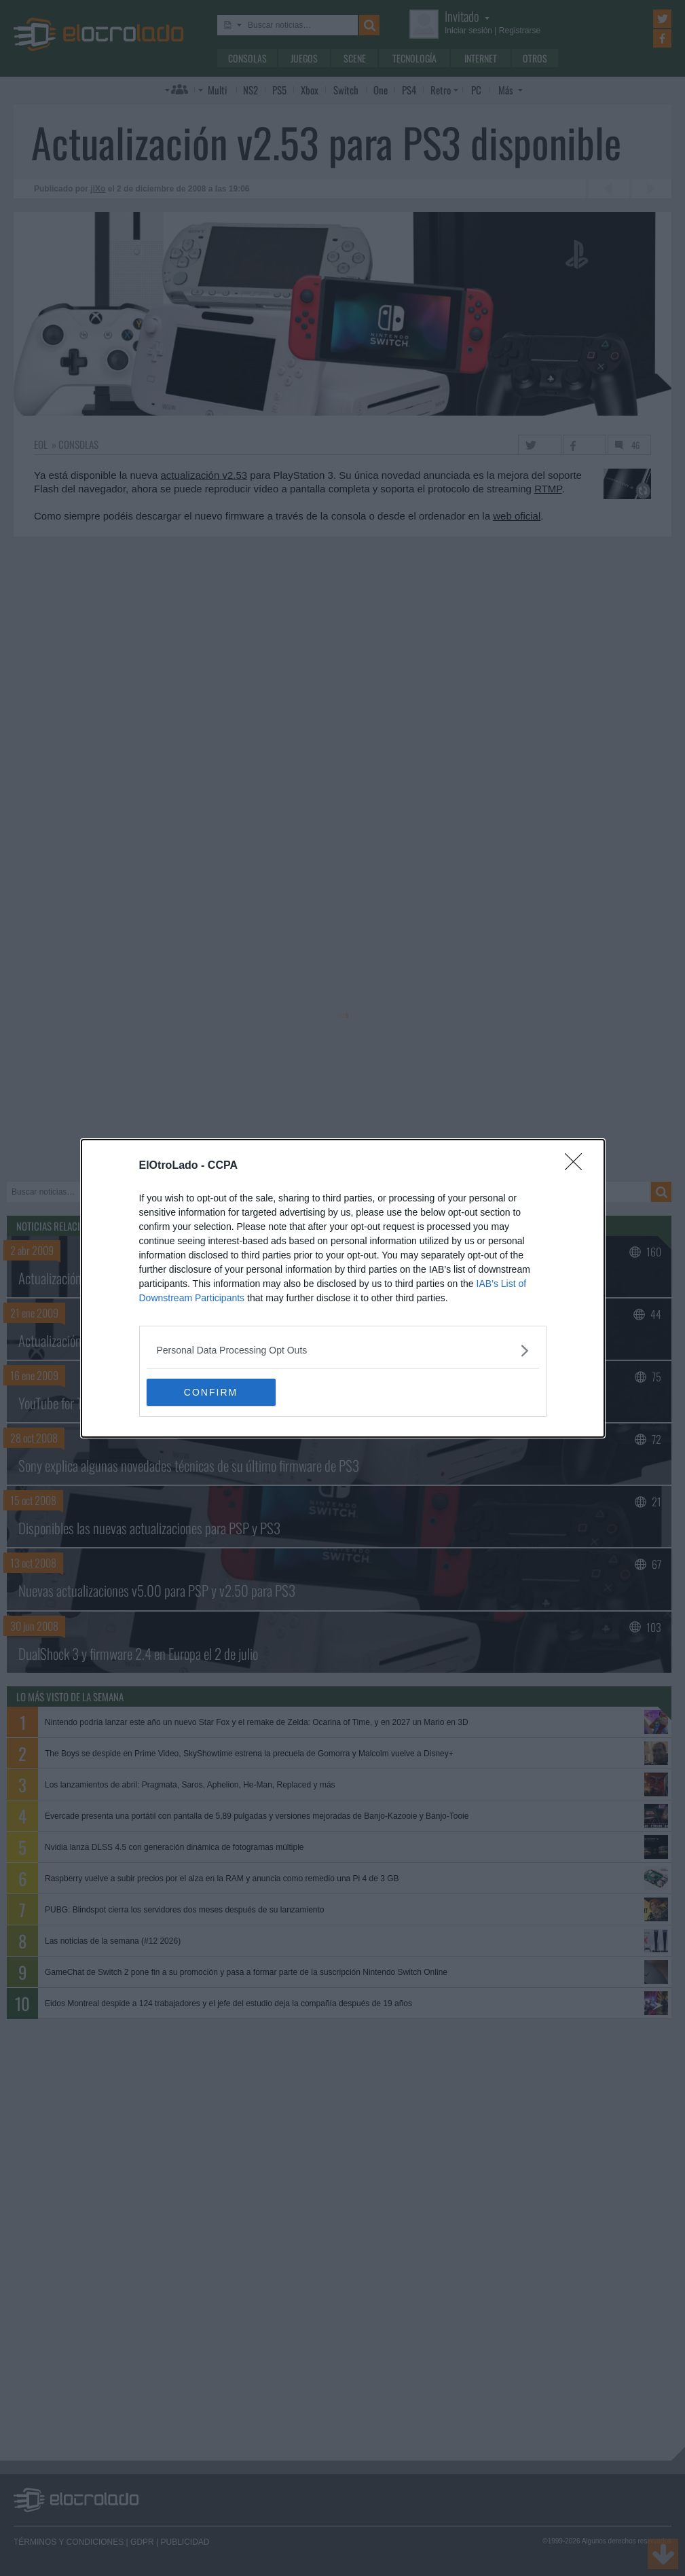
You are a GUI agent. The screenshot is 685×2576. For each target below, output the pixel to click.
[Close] (578, 1166)
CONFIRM (211, 1391)
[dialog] (342, 1288)
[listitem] (343, 1350)
